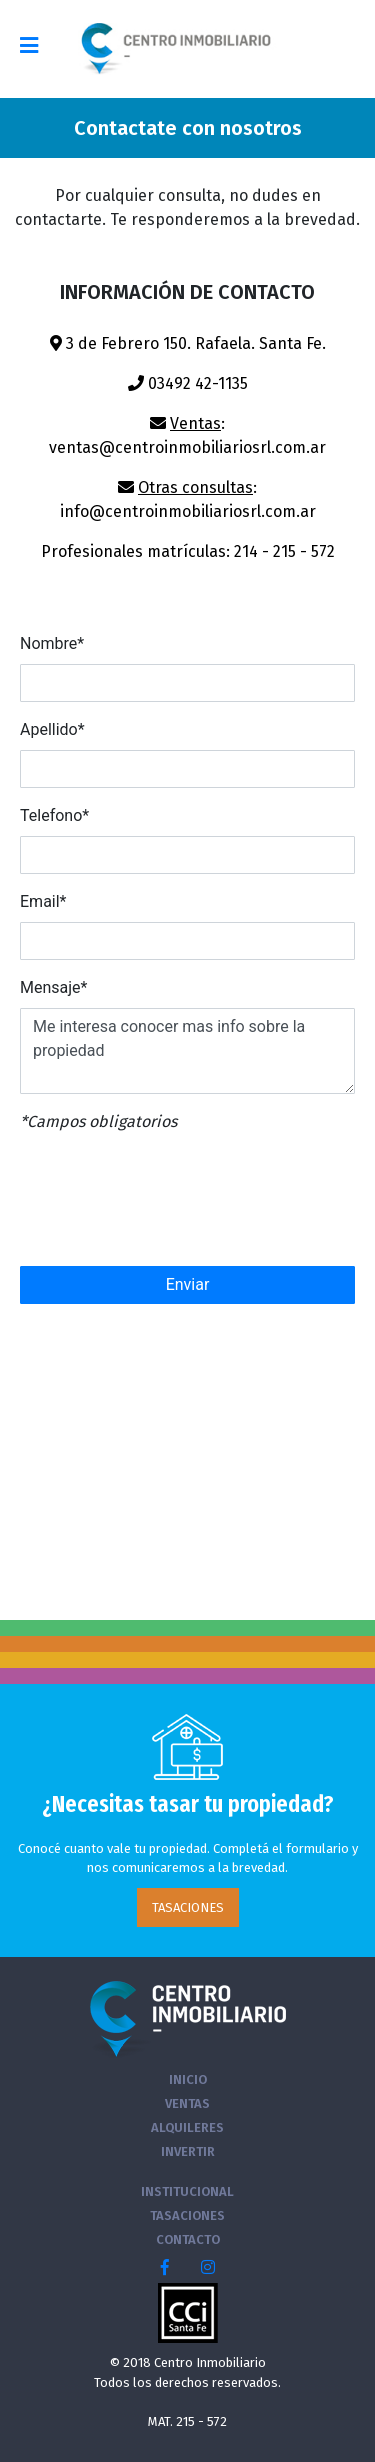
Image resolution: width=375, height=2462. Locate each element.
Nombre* (52, 643)
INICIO (188, 2079)
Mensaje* (53, 987)
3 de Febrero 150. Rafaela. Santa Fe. (188, 343)
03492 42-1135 (188, 383)
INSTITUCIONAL (187, 2191)
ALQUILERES (187, 2127)
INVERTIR (188, 2151)
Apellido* (52, 729)
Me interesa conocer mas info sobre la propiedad (187, 1051)
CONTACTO (188, 2239)
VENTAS (187, 2103)
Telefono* (54, 815)
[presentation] (167, 1201)
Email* (43, 901)
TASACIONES (188, 1907)
